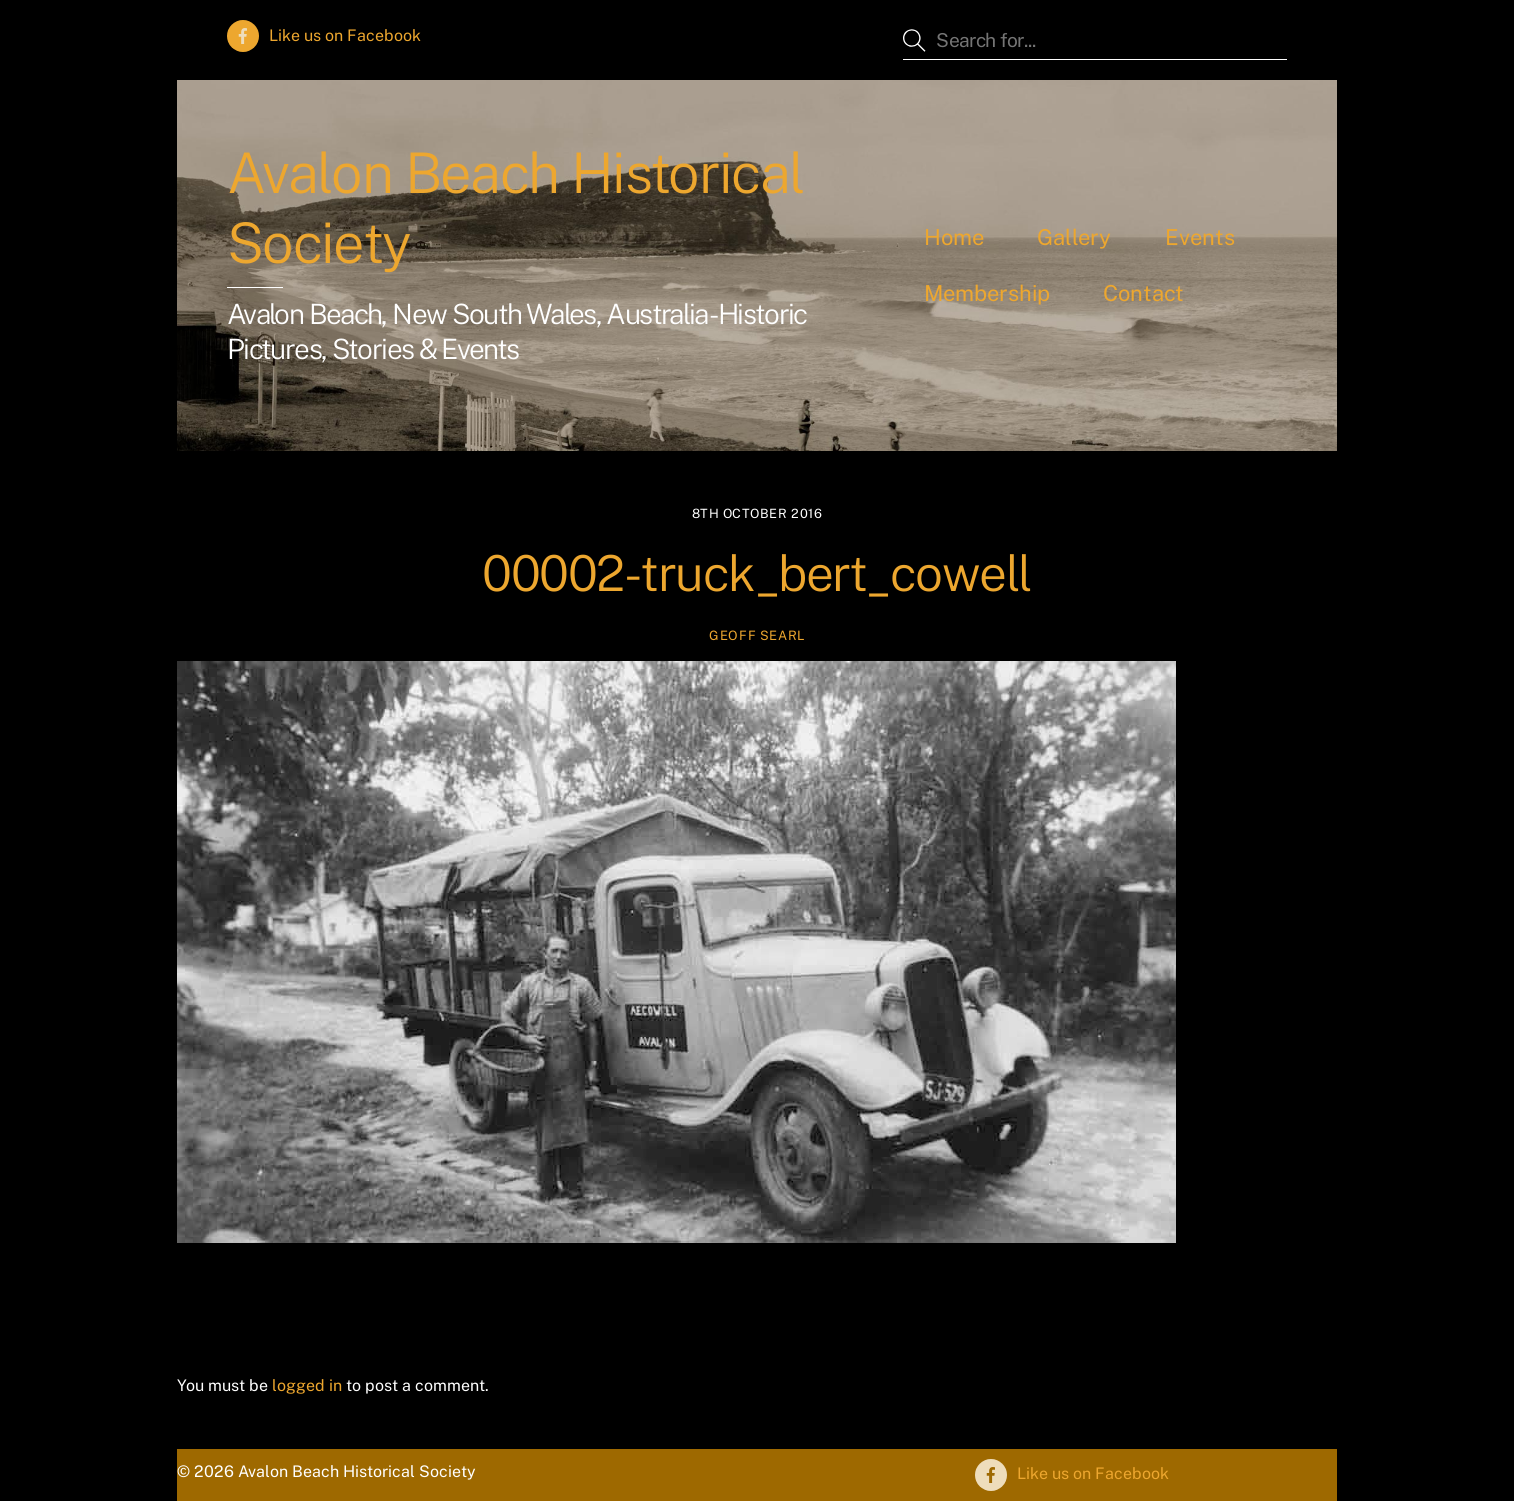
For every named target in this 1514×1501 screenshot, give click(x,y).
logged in (307, 1385)
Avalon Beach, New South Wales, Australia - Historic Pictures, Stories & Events (517, 331)
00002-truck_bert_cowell (757, 573)
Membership (987, 293)
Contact (1143, 293)
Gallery (1074, 237)
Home (954, 237)
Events (1200, 237)
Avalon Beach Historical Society (515, 208)
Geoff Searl (757, 635)
